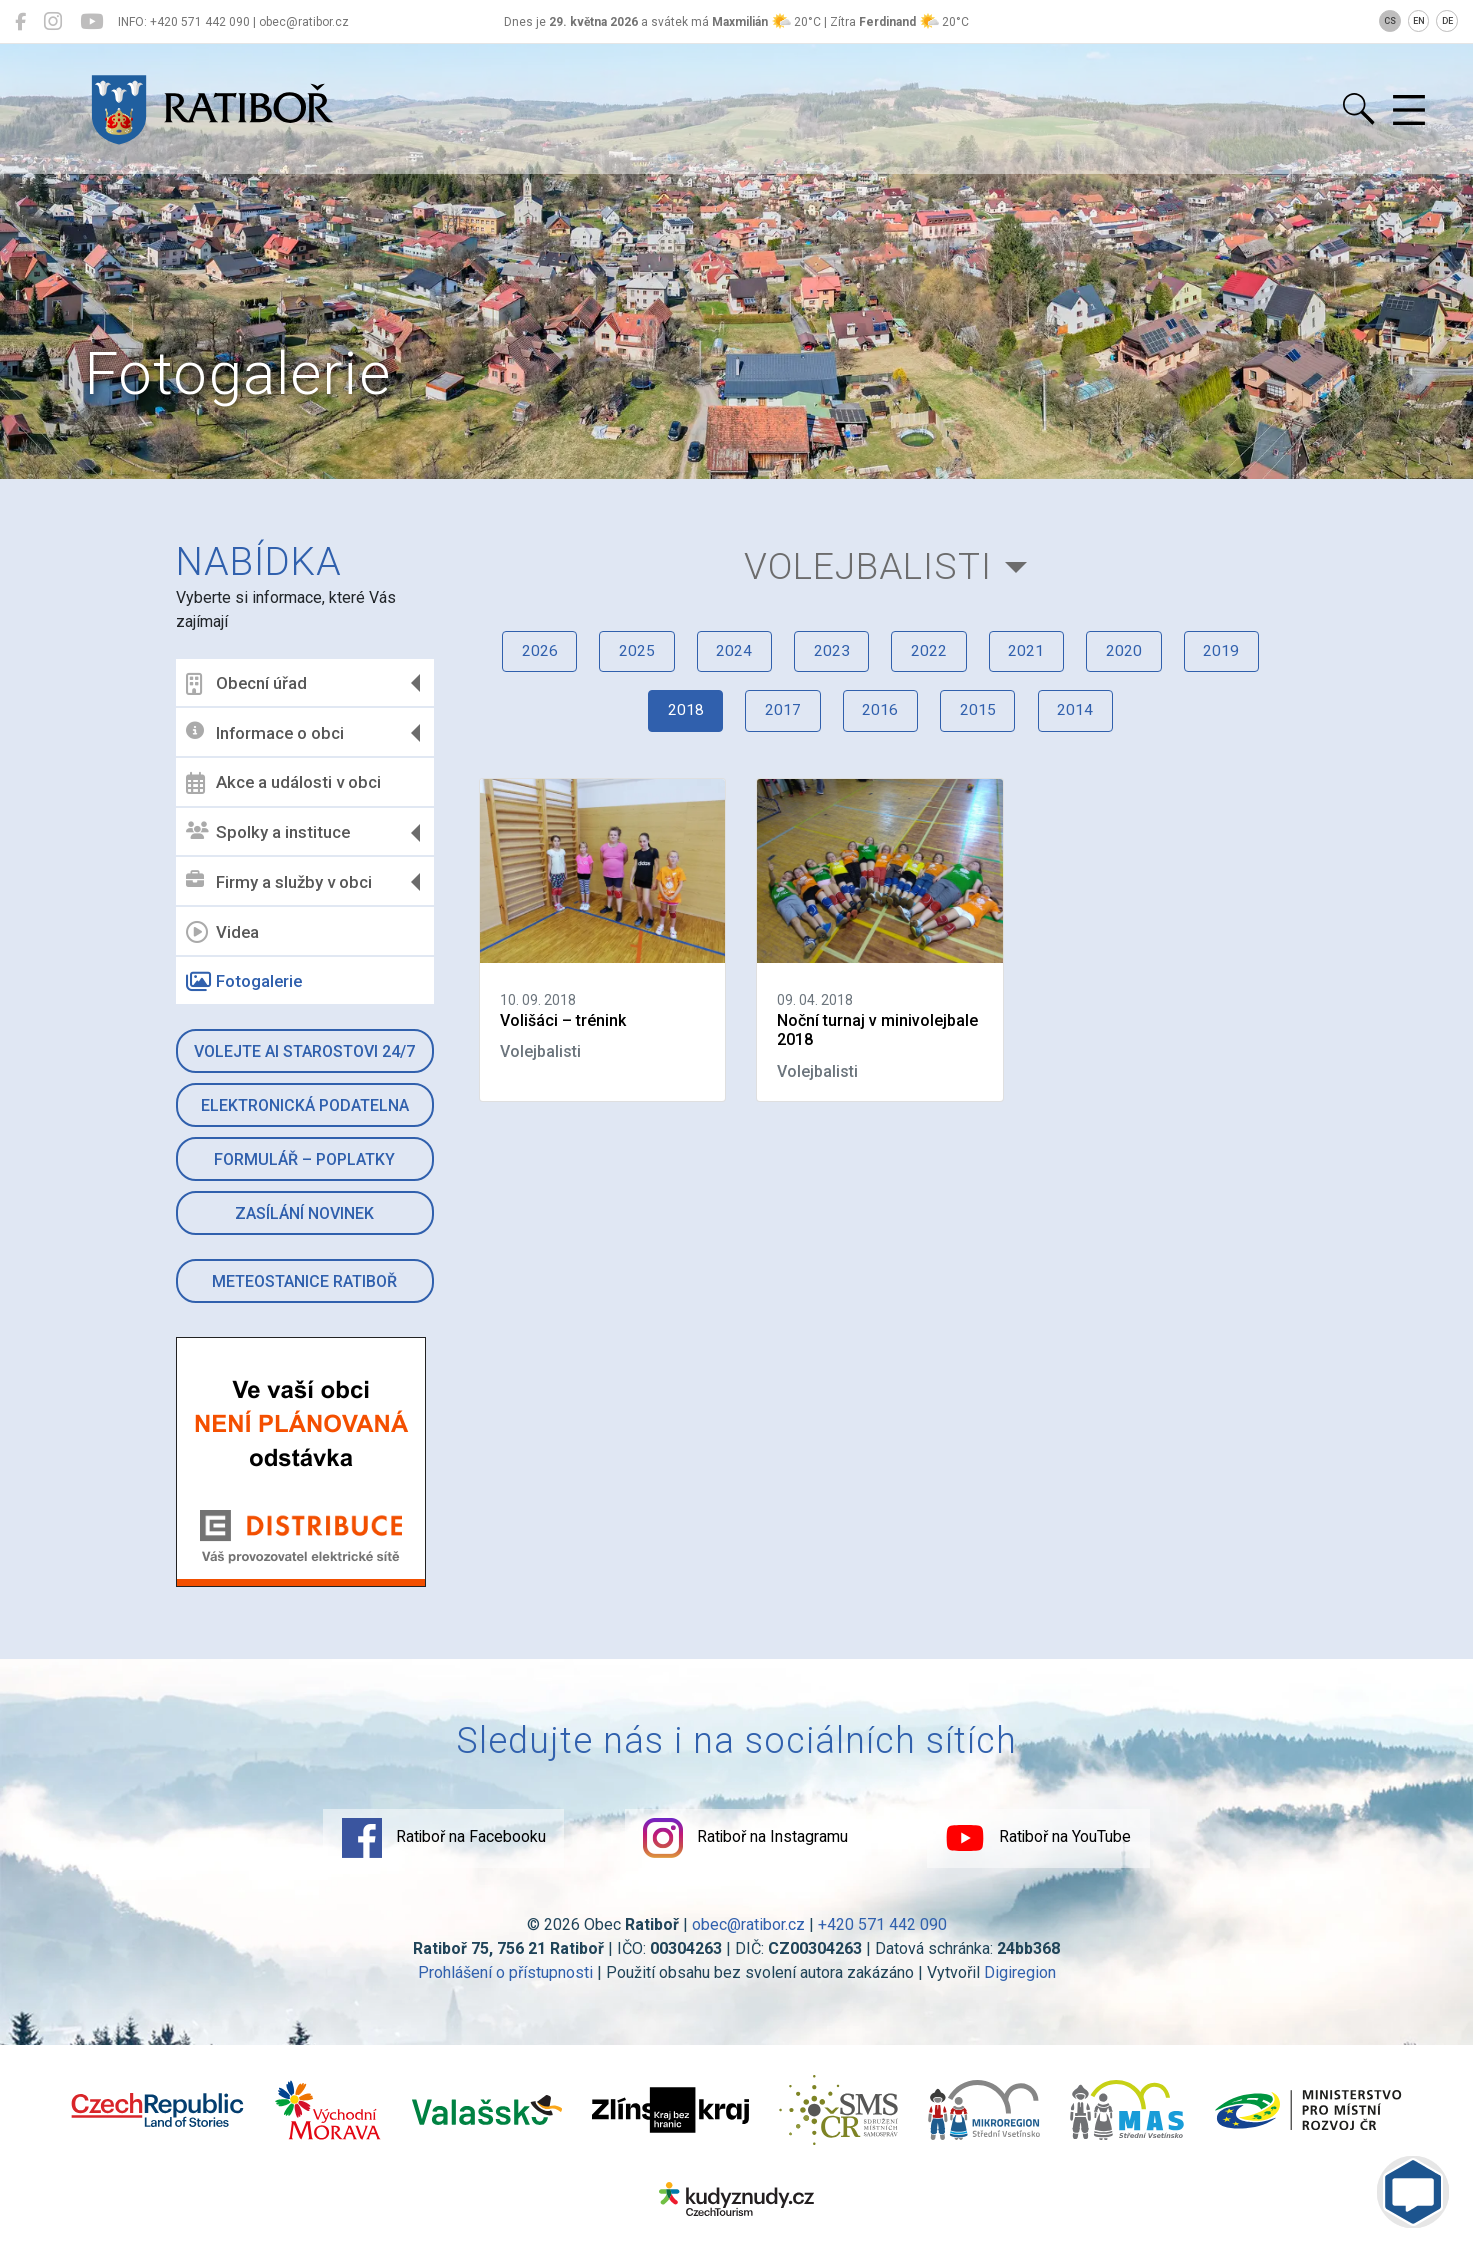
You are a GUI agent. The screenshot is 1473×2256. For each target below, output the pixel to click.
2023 (829, 657)
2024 (727, 657)
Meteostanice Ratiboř (305, 1281)
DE (1447, 21)
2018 (676, 719)
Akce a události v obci (284, 783)
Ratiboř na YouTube (1050, 1841)
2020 (1135, 657)
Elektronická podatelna (305, 1105)
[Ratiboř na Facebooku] (20, 22)
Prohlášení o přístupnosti (505, 1975)
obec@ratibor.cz (748, 1927)
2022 (931, 657)
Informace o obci (266, 732)
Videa (223, 932)
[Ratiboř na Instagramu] (53, 22)
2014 (1084, 719)
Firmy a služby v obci (280, 881)
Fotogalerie (245, 982)
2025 (625, 657)
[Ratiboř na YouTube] (91, 22)
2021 (1033, 657)
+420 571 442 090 (882, 1927)
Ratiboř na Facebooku (432, 1841)
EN (1419, 21)
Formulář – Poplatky (305, 1159)
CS (1390, 21)
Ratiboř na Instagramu (746, 1841)
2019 (1237, 657)
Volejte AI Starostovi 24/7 (305, 1051)
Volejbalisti (867, 567)
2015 (982, 719)
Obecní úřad (247, 684)
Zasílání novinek (305, 1213)
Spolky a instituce (269, 832)
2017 (778, 719)
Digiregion (1020, 1975)
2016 (880, 719)
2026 (523, 657)
